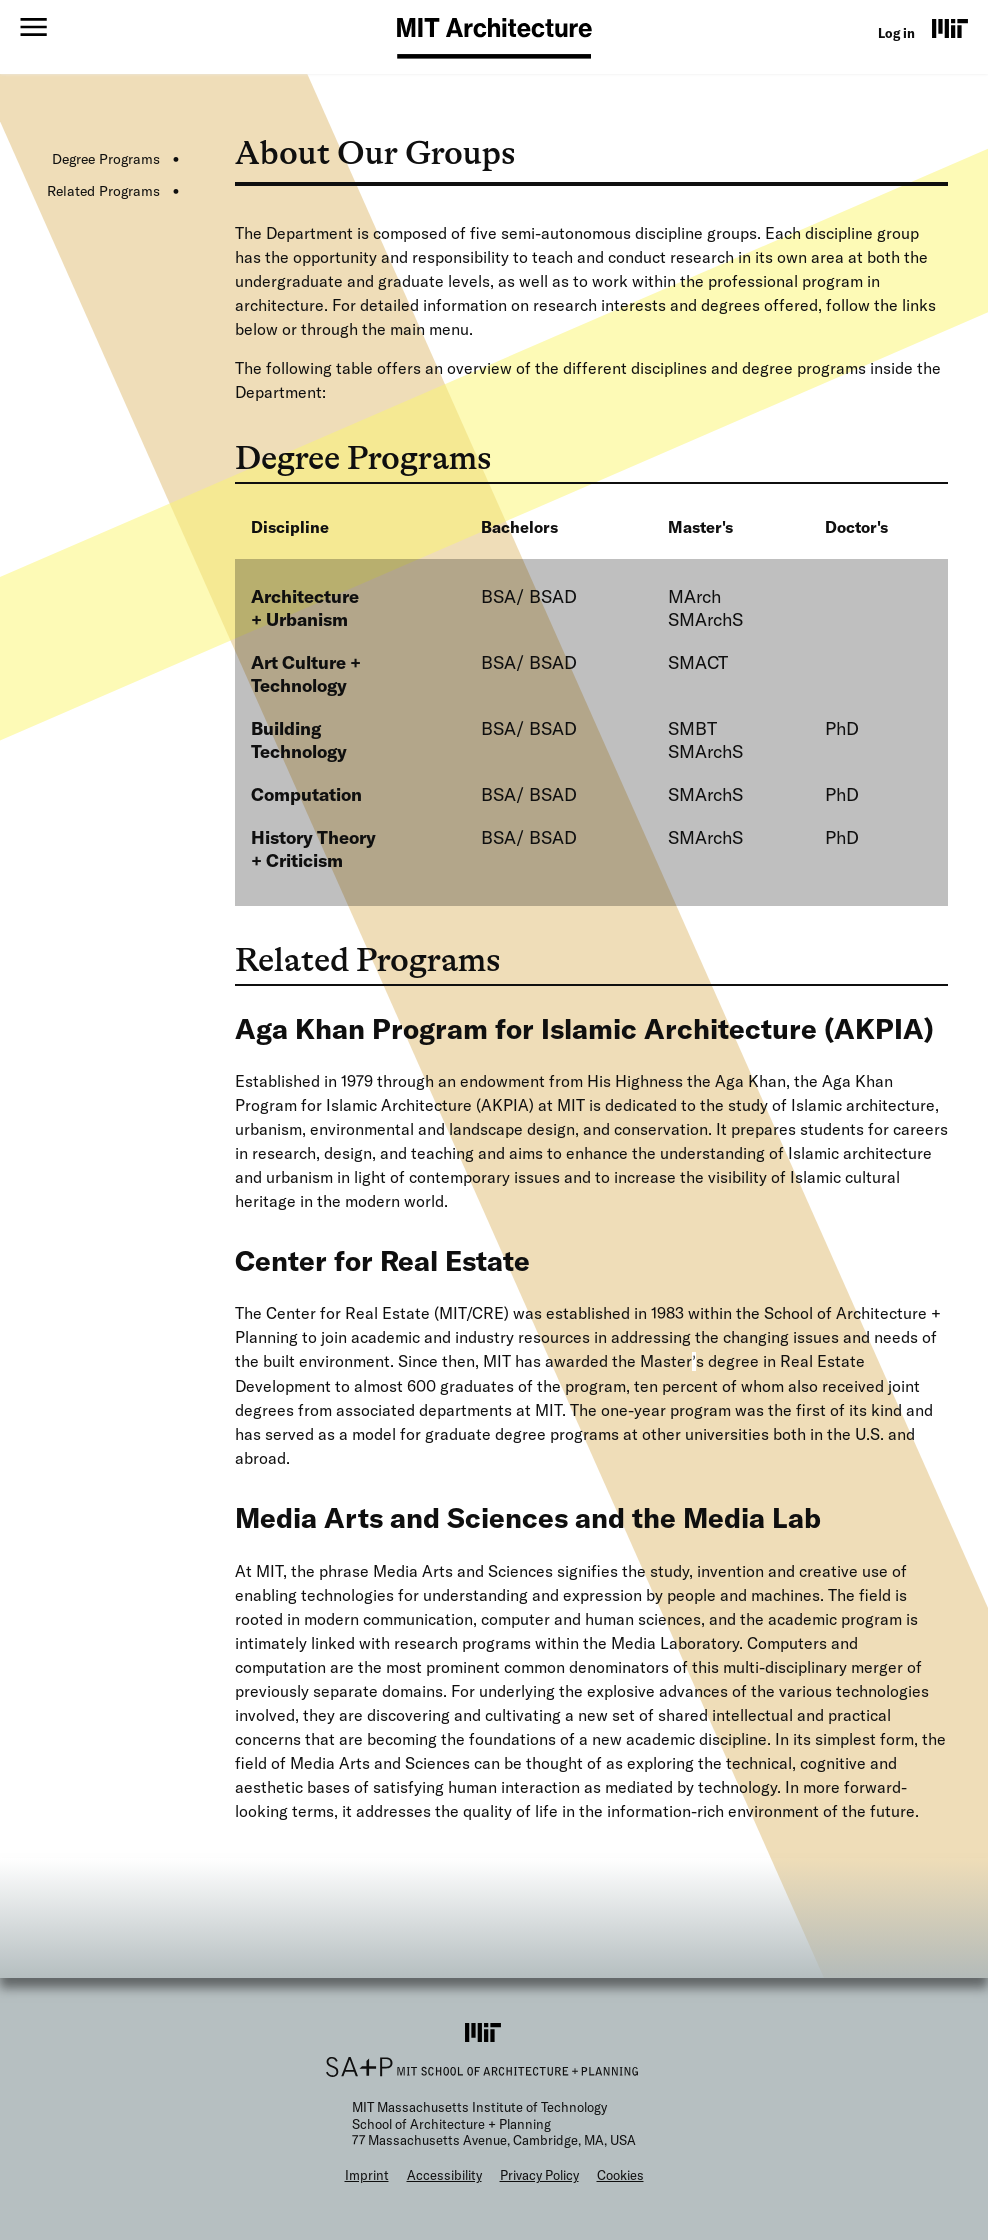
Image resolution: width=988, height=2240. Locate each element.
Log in (896, 33)
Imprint (367, 2175)
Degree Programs (106, 159)
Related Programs (103, 191)
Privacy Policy (539, 2175)
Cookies (620, 2175)
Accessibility (444, 2175)
